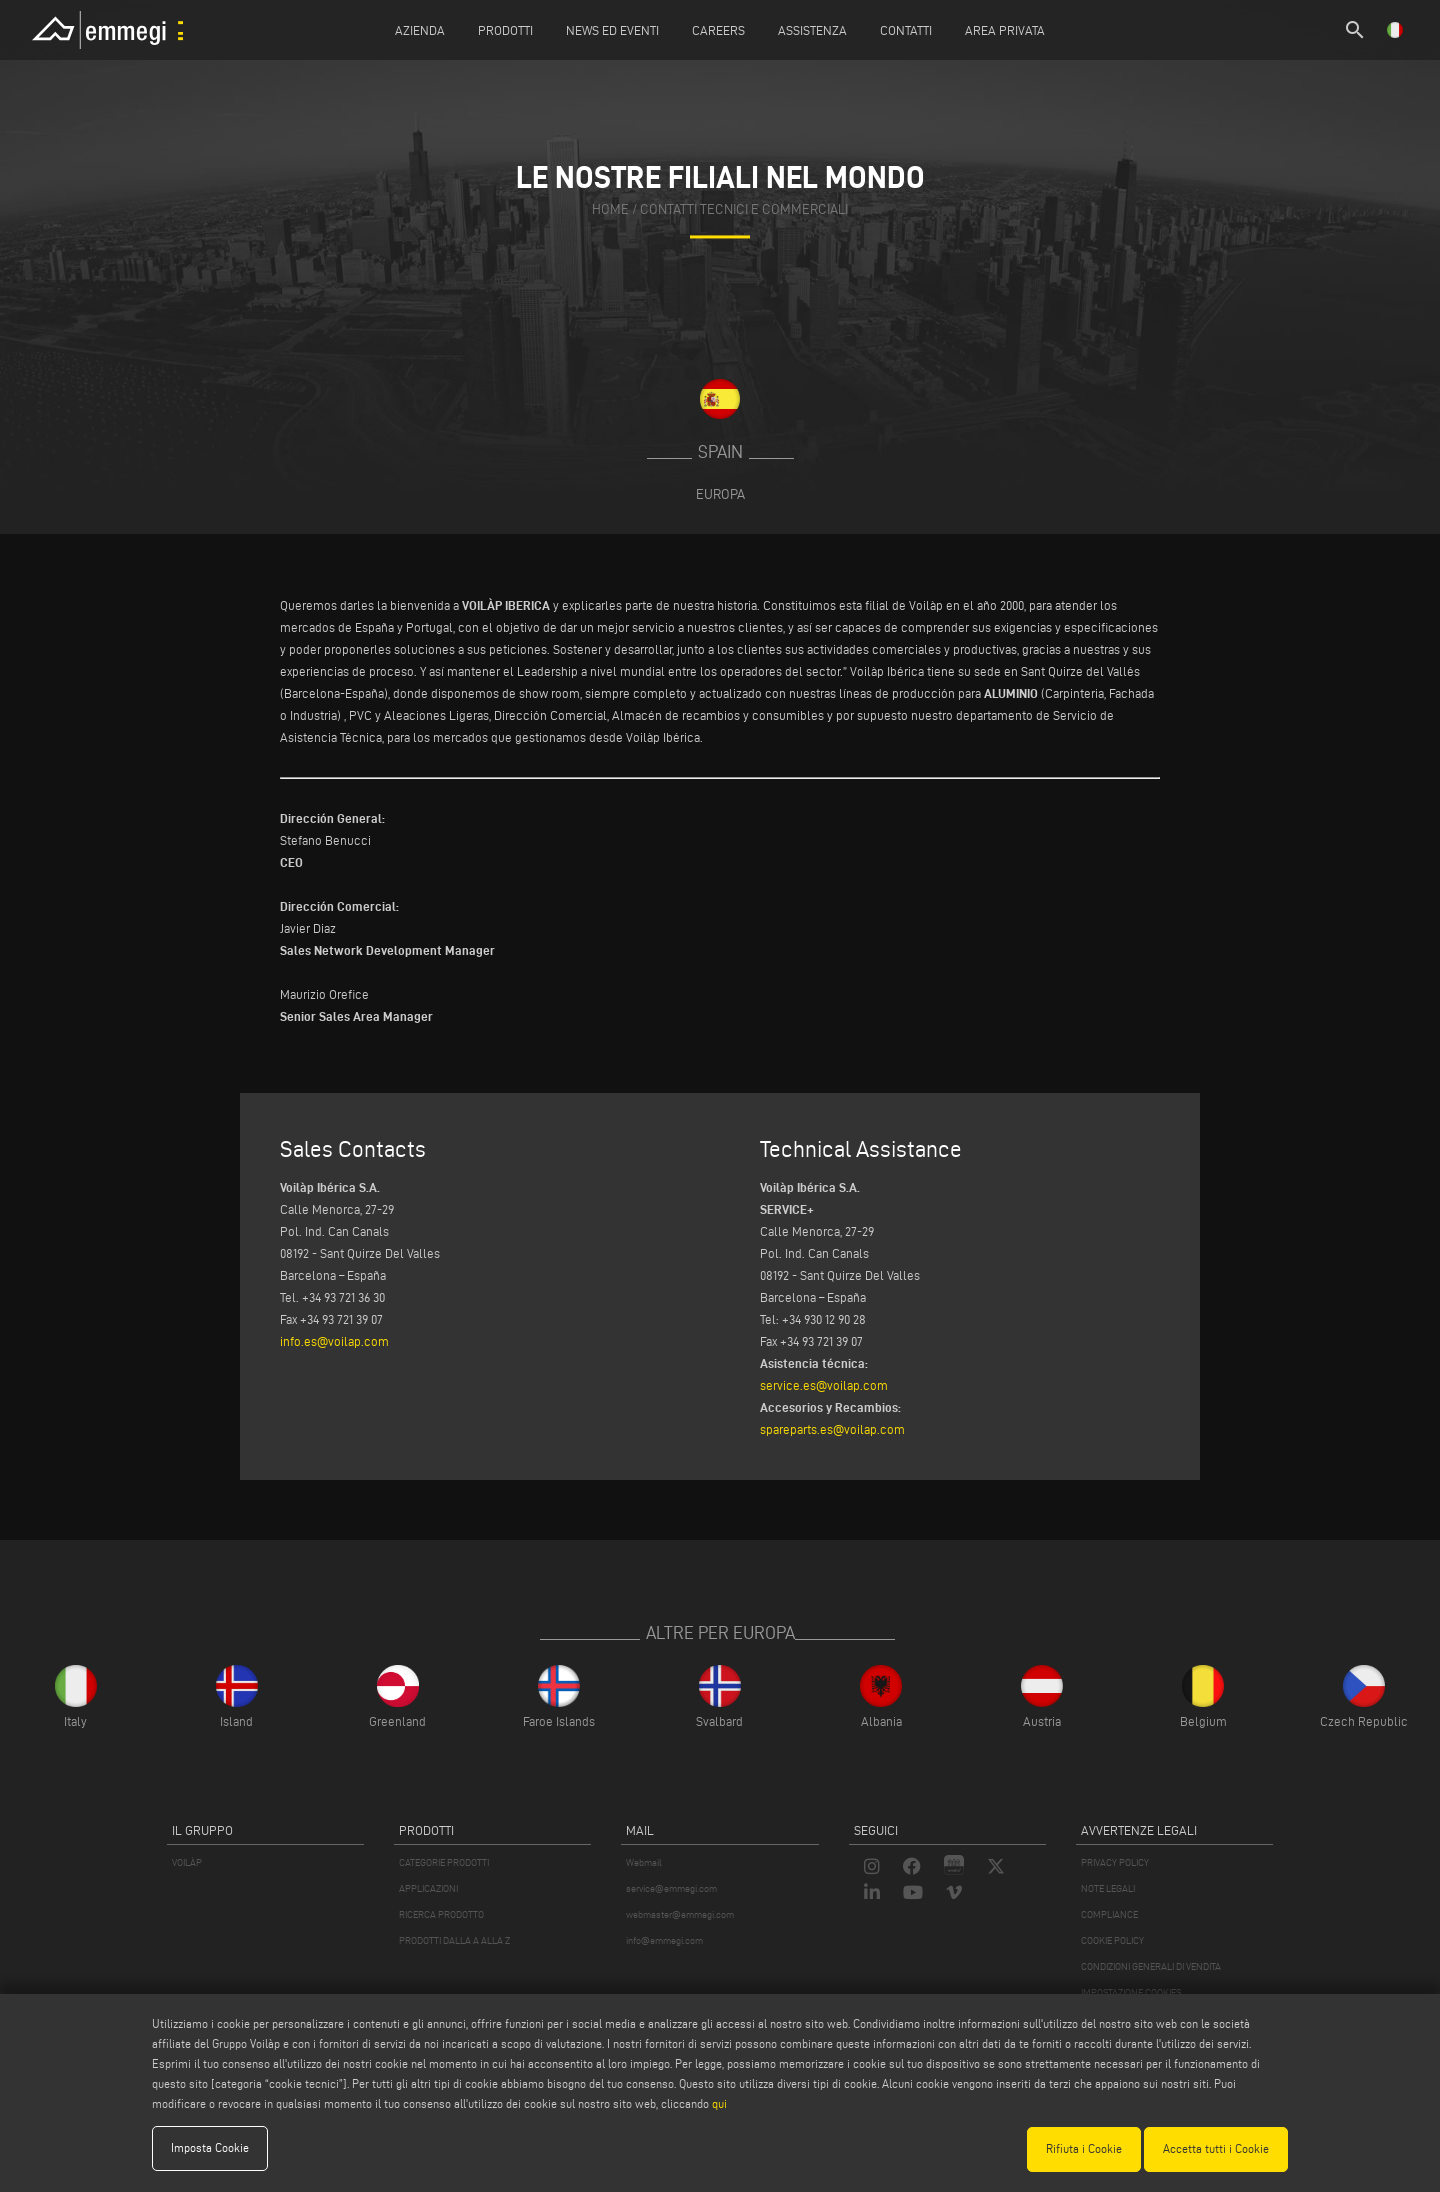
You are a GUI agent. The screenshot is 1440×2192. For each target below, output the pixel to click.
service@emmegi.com (671, 1888)
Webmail (644, 1862)
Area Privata (1005, 30)
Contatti (906, 30)
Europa (720, 494)
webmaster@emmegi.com (680, 1914)
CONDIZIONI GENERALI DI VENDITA (1151, 1966)
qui (719, 2104)
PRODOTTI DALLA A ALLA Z (454, 1940)
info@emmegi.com (664, 1940)
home (610, 209)
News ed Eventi (612, 30)
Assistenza (812, 30)
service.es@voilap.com (824, 1385)
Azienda (420, 30)
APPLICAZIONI (428, 1888)
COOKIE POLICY (1112, 1940)
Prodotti (505, 30)
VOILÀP (187, 1862)
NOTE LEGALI (1108, 1888)
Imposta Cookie (210, 2148)
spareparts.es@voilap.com (832, 1429)
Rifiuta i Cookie (1084, 2148)
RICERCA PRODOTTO (441, 1914)
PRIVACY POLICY (1115, 1862)
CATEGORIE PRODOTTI (444, 1862)
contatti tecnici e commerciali (744, 209)
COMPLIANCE (1109, 1914)
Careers (718, 30)
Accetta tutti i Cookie (1216, 2148)
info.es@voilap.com (334, 1341)
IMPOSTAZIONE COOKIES (1131, 1992)
